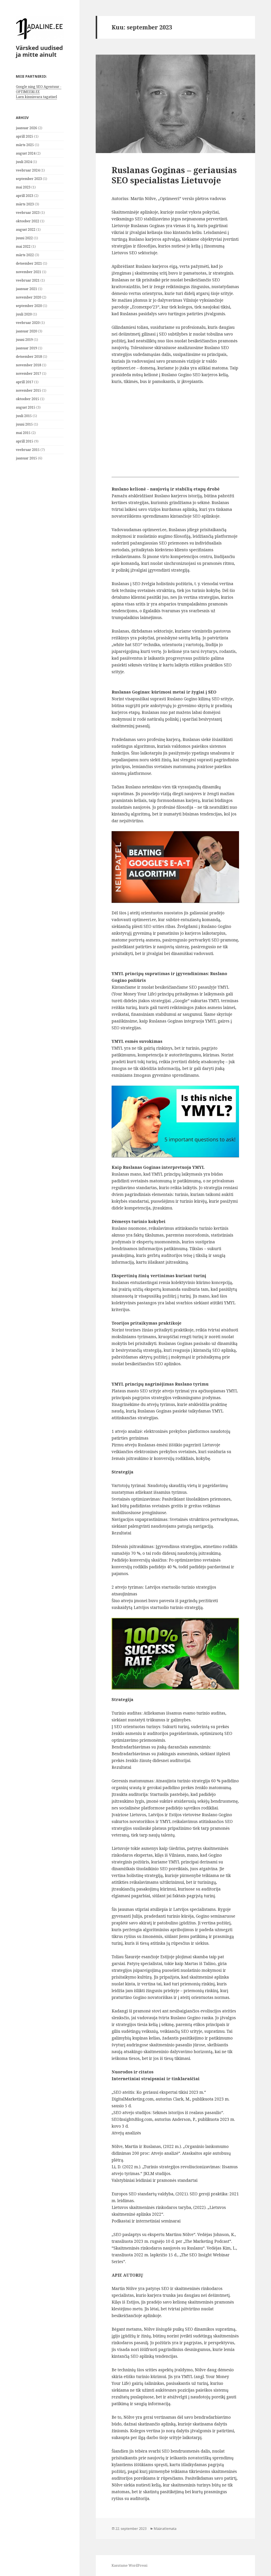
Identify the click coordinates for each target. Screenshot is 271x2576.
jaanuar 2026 (26, 128)
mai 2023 (23, 187)
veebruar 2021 (28, 280)
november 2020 (28, 297)
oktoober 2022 (27, 221)
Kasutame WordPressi (129, 2565)
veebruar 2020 (28, 322)
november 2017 (28, 373)
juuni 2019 (24, 339)
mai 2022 (23, 246)
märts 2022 (25, 255)
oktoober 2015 (27, 399)
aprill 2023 (24, 195)
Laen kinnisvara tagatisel (36, 96)
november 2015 (28, 390)
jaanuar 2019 (26, 348)
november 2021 (28, 271)
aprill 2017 (24, 382)
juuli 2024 (24, 161)
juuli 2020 (24, 314)
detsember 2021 (29, 263)
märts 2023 (25, 204)
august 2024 (25, 153)
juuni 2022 (24, 238)
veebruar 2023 (28, 212)
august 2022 (25, 229)
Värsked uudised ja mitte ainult (39, 51)
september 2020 (29, 305)
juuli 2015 (24, 415)
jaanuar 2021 (26, 288)
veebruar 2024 (28, 170)
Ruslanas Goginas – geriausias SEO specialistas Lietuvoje (174, 175)
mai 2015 (23, 432)
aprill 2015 (24, 441)
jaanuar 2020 (26, 331)
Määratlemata (165, 2528)
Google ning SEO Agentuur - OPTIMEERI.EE (38, 89)
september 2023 (29, 178)
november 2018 (28, 365)
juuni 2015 (24, 424)
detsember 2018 (29, 356)
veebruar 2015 (28, 449)
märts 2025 (25, 144)
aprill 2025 (24, 136)
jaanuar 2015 (26, 458)
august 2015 (25, 407)
